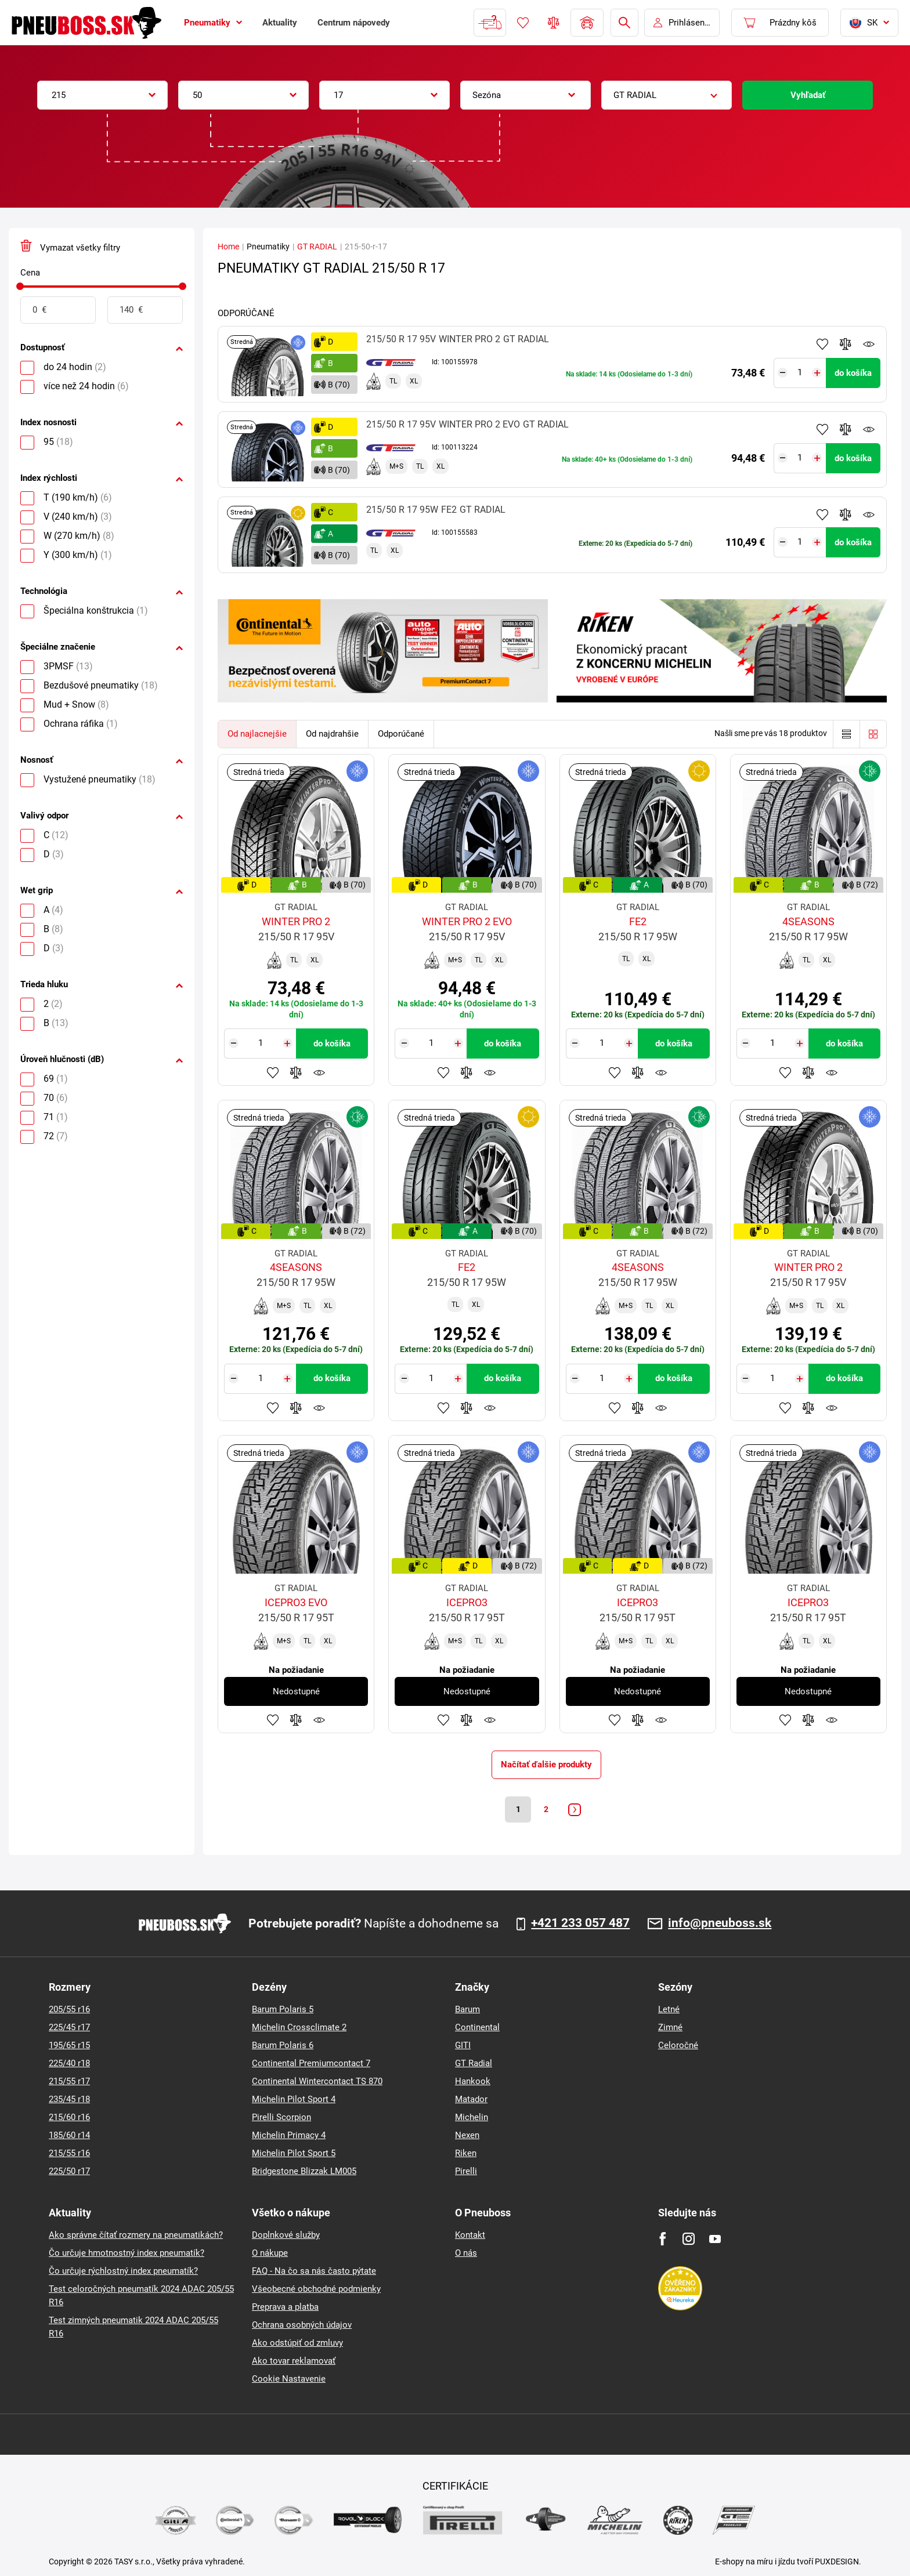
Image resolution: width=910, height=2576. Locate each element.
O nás (466, 2253)
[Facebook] (662, 2239)
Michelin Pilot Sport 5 (293, 2153)
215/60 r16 (69, 2117)
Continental (477, 2027)
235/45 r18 (69, 2099)
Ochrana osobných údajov (302, 2325)
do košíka (853, 373)
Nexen (467, 2135)
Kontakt (470, 2235)
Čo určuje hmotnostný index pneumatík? (126, 2253)
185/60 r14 (69, 2135)
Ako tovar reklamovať (293, 2361)
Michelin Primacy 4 (289, 2135)
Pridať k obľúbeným (822, 344)
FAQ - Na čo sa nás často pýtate (314, 2271)
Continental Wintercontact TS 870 (317, 2081)
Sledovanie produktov (869, 344)
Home (228, 246)
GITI (463, 2045)
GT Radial (473, 2063)
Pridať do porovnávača (845, 344)
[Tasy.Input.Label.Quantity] (800, 372)
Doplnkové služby (286, 2235)
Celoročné (678, 2045)
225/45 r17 (69, 2027)
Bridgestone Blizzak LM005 (304, 2171)
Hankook (472, 2081)
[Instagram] (688, 2239)
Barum (467, 2009)
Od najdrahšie (332, 734)
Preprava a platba (285, 2307)
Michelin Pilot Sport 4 (293, 2099)
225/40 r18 (69, 2063)
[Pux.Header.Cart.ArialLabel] (780, 23)
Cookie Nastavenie (289, 2379)
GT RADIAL (317, 246)
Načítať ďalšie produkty (546, 1764)
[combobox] (102, 95)
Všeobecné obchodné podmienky (316, 2289)
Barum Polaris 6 (282, 2045)
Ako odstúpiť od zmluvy (297, 2343)
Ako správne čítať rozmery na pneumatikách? (136, 2235)
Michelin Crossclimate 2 (299, 2027)
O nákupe (270, 2253)
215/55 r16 (69, 2153)
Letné (669, 2009)
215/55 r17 (69, 2081)
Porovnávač (554, 23)
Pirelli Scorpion (281, 2117)
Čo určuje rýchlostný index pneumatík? (123, 2271)
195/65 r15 (69, 2045)
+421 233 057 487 (580, 1923)
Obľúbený (523, 23)
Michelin (471, 2117)
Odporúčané (401, 734)
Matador (471, 2099)
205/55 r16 (69, 2009)
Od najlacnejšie (257, 734)
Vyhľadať (807, 95)
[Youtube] (715, 2239)
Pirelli (466, 2171)
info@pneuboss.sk (719, 1923)
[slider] (20, 286)
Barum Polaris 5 (282, 2009)
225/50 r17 (69, 2171)
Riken (465, 2153)
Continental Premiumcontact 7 (311, 2063)
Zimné (670, 2027)
